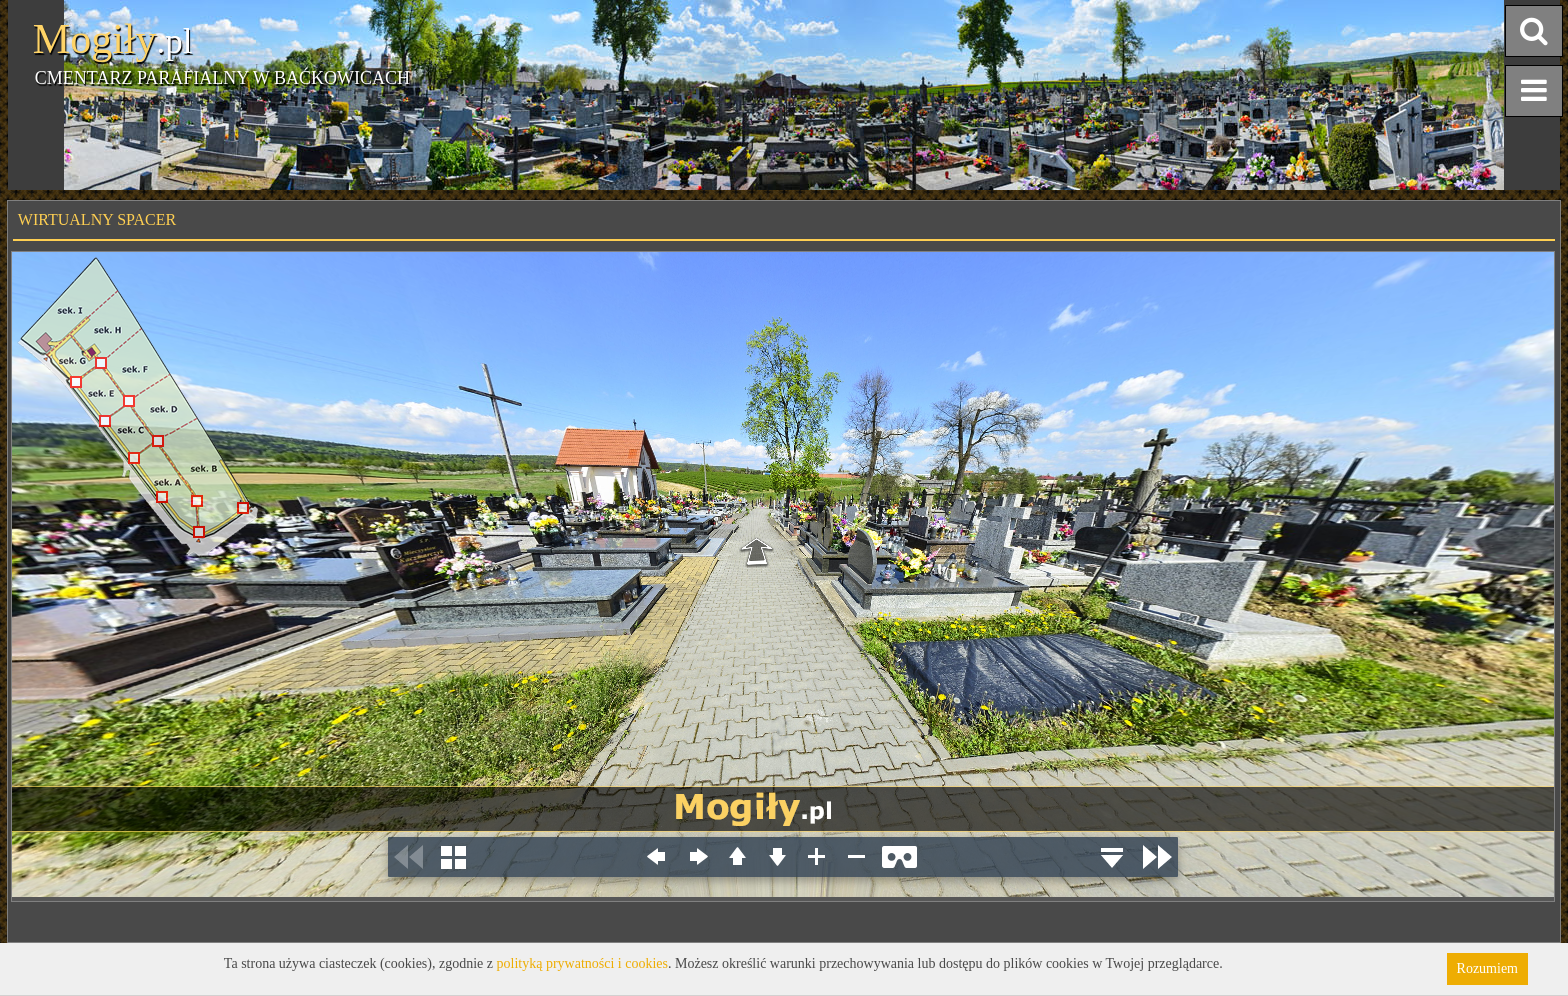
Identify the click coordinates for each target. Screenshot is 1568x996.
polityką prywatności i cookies (582, 963)
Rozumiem (1487, 968)
